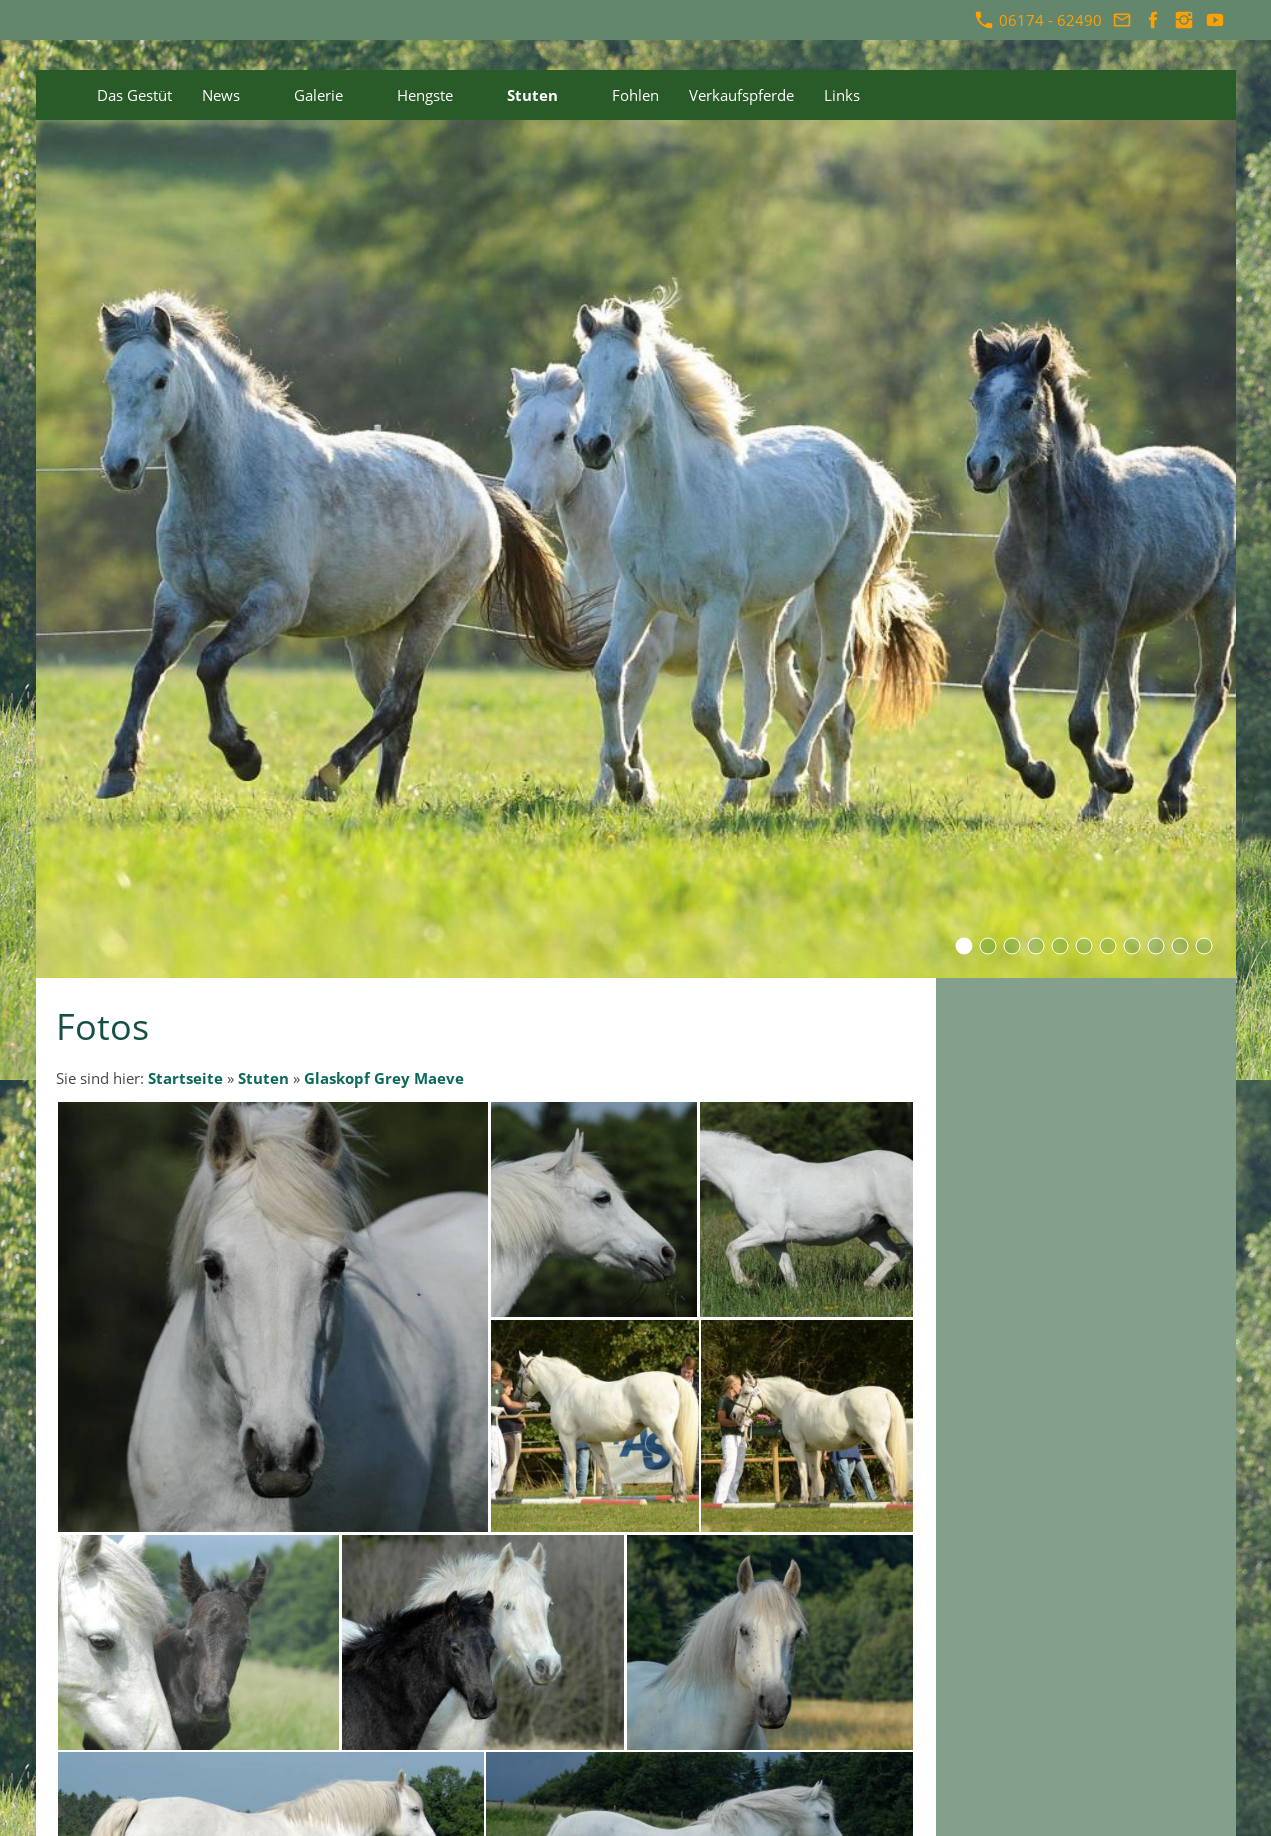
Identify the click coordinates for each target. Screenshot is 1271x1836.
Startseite (185, 1078)
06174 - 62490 (1038, 20)
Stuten (263, 1078)
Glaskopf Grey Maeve (384, 1078)
